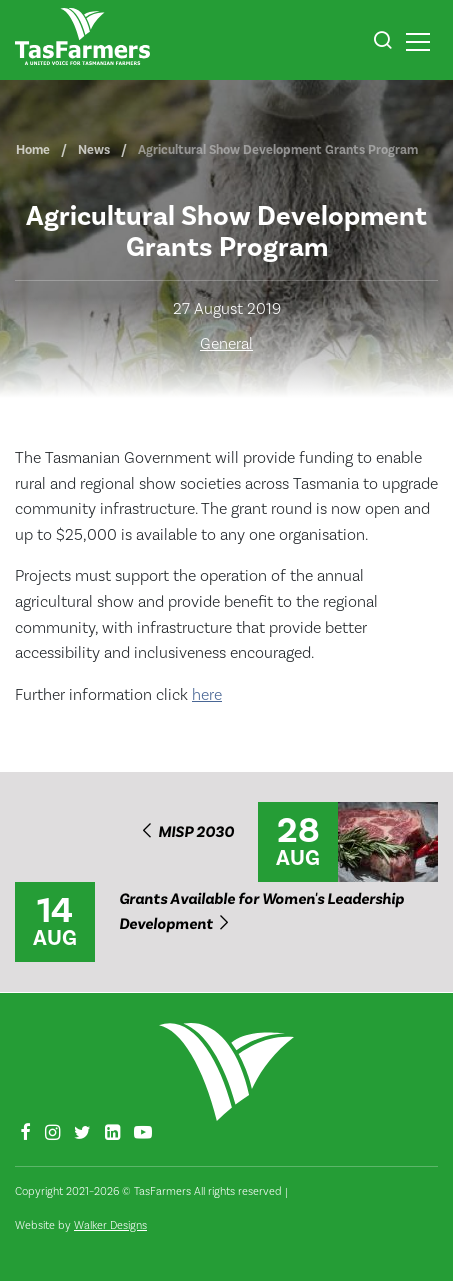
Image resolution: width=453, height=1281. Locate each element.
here (207, 695)
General (226, 344)
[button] (382, 43)
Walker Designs (110, 1225)
